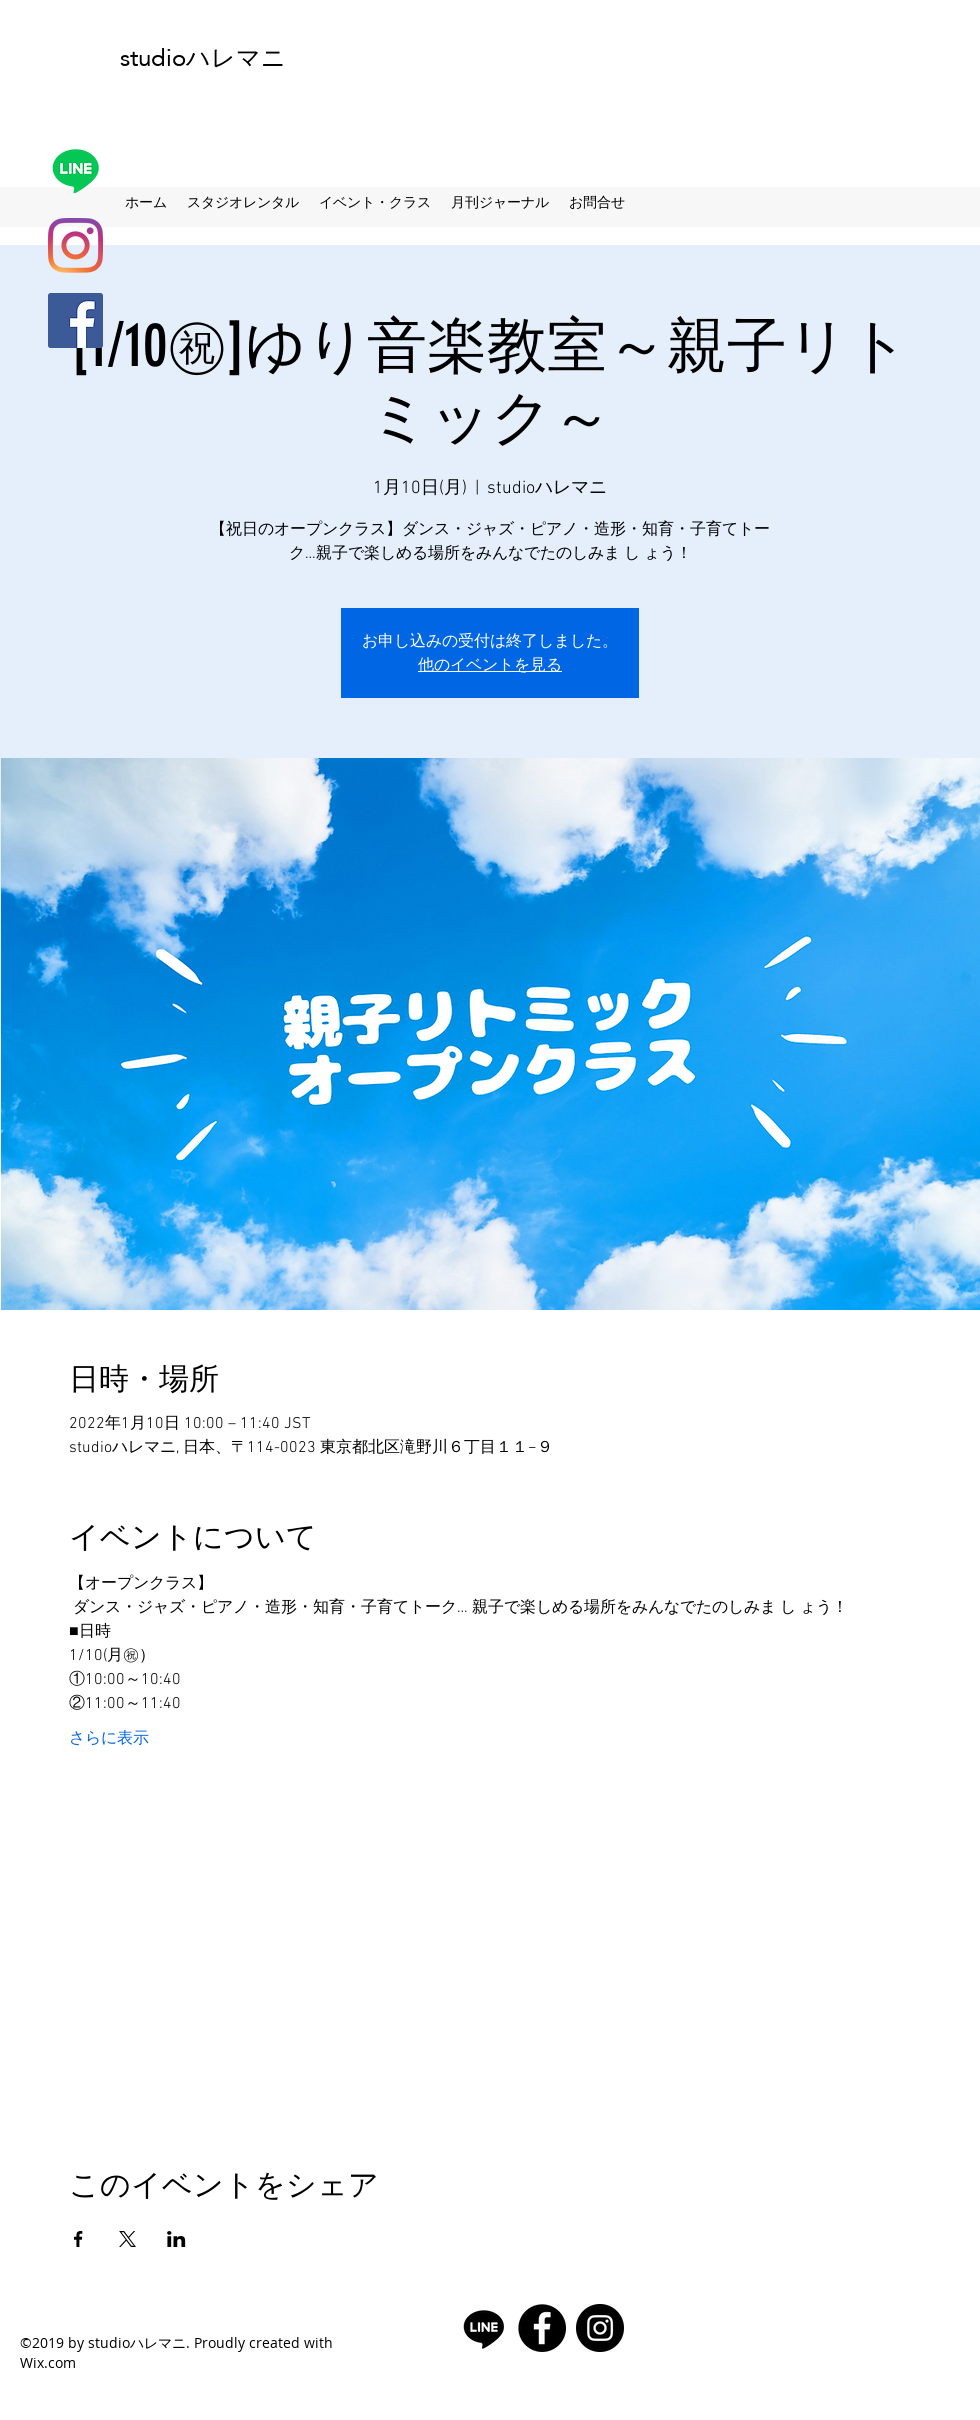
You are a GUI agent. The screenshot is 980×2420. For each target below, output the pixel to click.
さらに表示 (109, 1739)
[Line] (75, 170)
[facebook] (75, 320)
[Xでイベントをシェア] (127, 2239)
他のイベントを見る (490, 664)
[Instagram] (75, 245)
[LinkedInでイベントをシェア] (176, 2239)
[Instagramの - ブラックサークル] (600, 2328)
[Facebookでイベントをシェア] (78, 2239)
